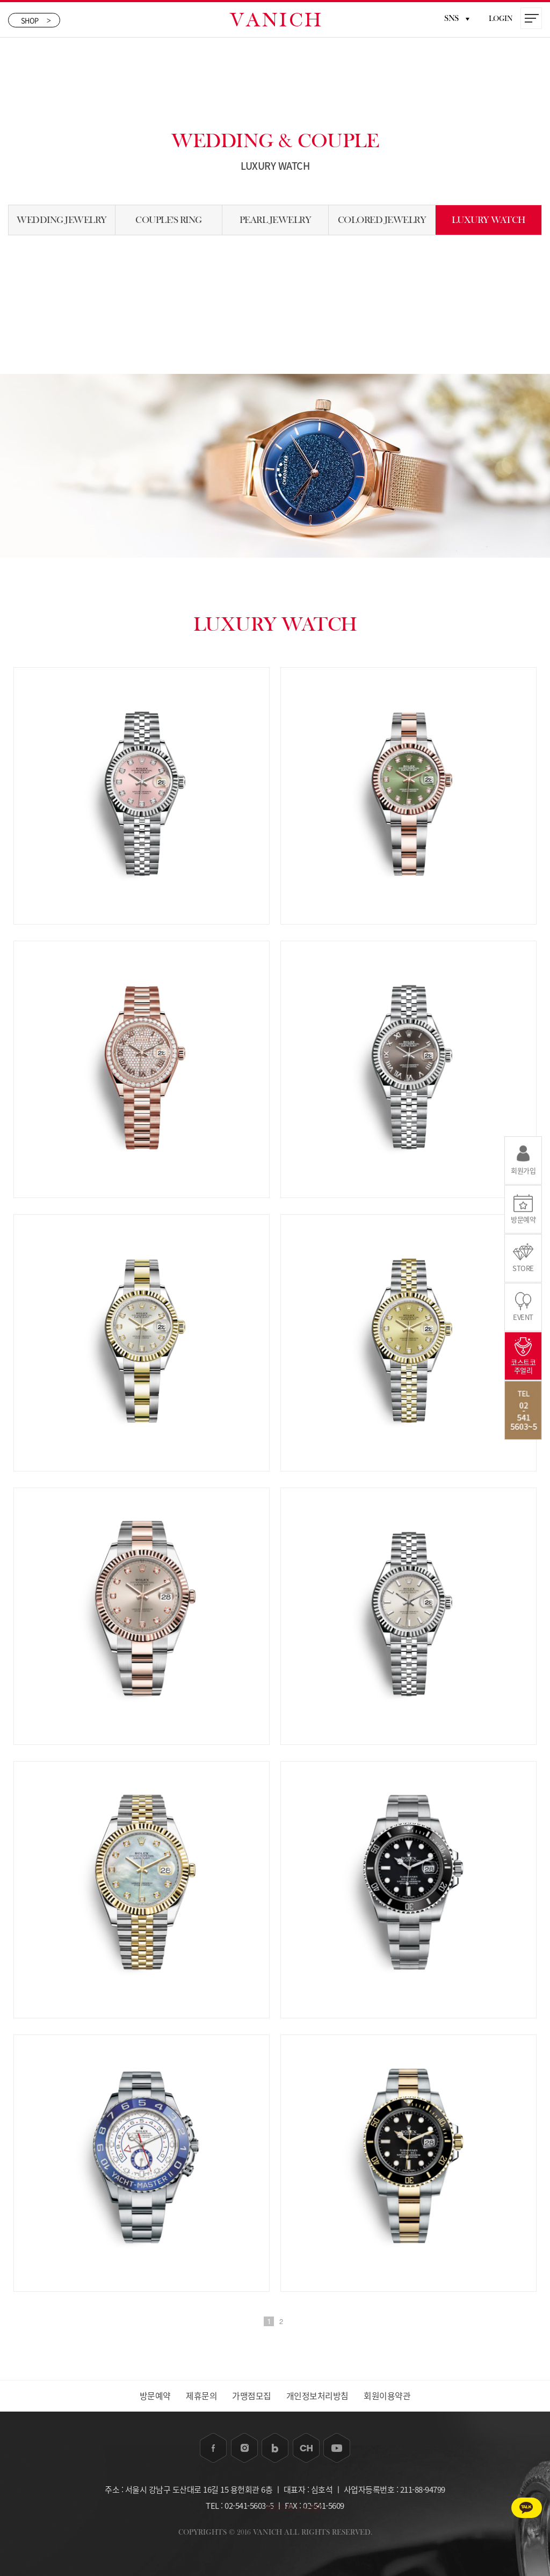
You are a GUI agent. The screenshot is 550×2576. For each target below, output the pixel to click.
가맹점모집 (251, 2396)
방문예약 (153, 2396)
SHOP (36, 20)
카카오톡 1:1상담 (505, 2506)
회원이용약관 (388, 2396)
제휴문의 (200, 2396)
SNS (456, 18)
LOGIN (501, 19)
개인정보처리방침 (318, 2396)
